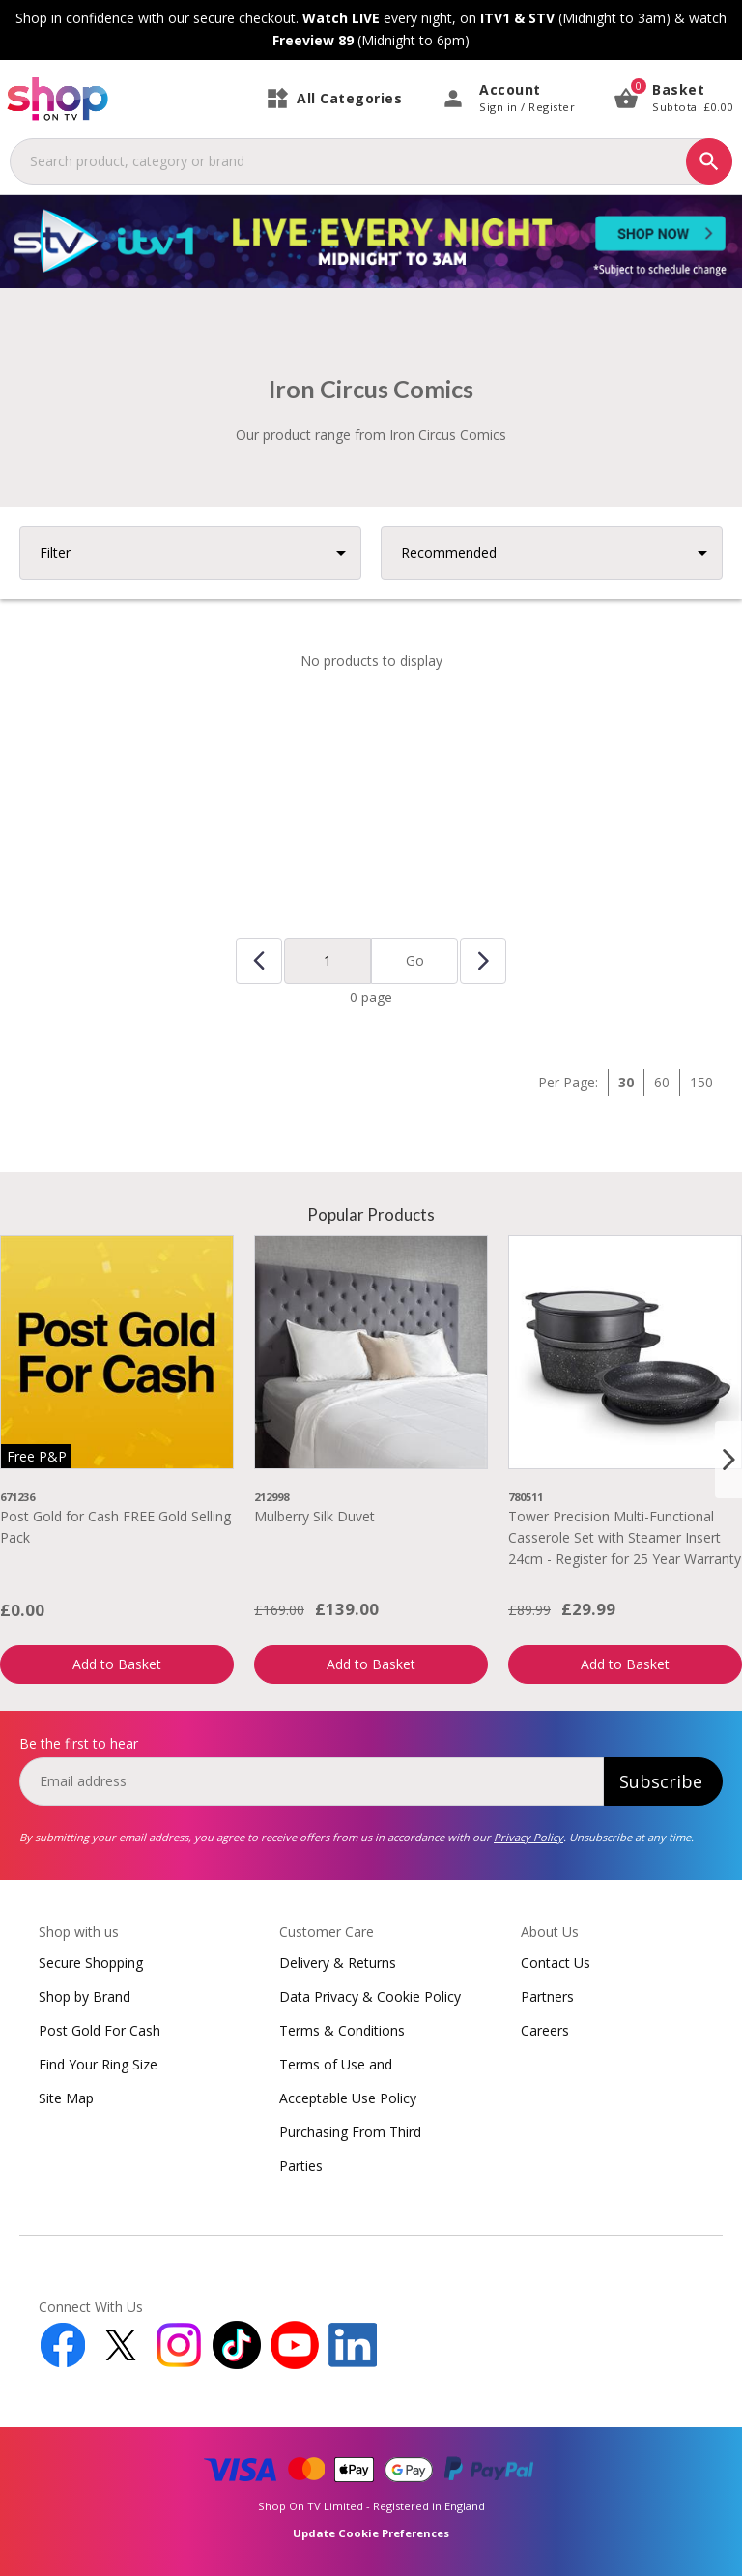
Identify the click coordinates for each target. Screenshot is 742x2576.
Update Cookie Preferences (371, 2533)
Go (415, 960)
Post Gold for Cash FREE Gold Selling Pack (115, 1527)
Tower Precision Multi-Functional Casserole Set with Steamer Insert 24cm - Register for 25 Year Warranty (624, 1538)
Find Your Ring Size (98, 2064)
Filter (55, 552)
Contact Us (555, 1963)
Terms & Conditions (342, 2030)
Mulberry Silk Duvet (314, 1516)
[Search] (709, 161)
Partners (547, 1996)
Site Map (66, 2098)
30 (626, 1082)
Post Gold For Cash (99, 2030)
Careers (545, 2030)
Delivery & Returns (337, 1963)
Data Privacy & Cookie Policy (370, 1996)
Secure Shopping (91, 1963)
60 (662, 1082)
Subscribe (660, 1781)
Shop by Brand (84, 1996)
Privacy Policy (528, 1837)
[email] (311, 1781)
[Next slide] (728, 1459)
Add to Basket (116, 1664)
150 (701, 1082)
